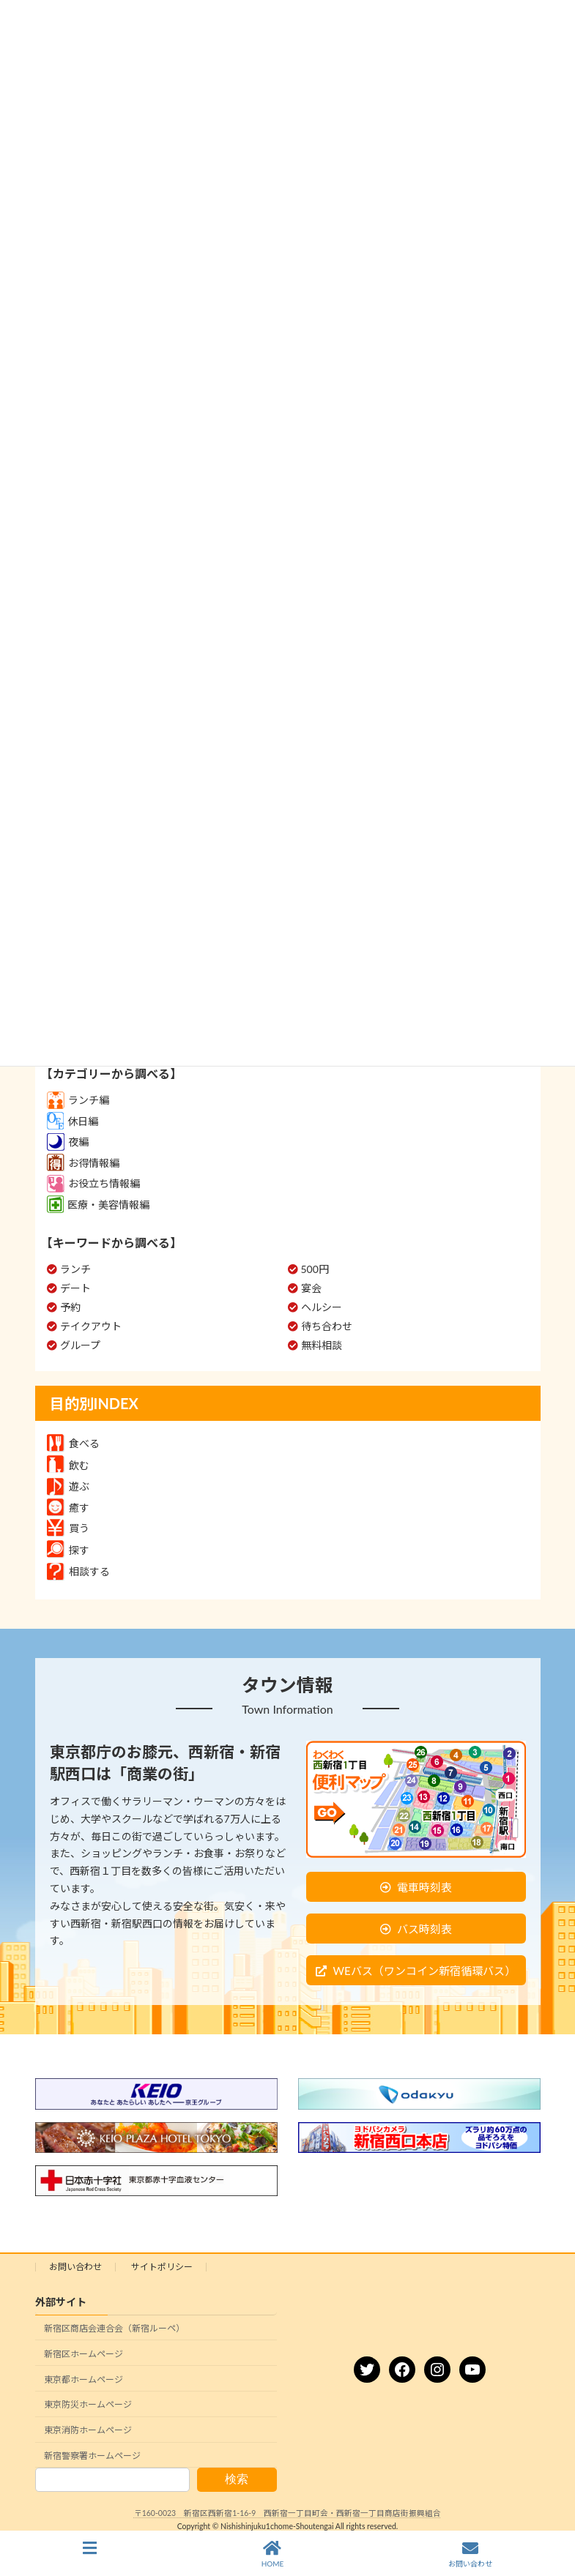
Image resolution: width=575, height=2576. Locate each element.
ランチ (75, 1269)
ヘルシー (321, 1307)
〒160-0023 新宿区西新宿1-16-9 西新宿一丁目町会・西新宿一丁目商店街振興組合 (288, 2513)
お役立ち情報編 (93, 1183)
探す (68, 1550)
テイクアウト (91, 1326)
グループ (80, 1345)
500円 (315, 1269)
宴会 (311, 1288)
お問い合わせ (75, 2266)
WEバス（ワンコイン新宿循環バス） (424, 1970)
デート (75, 1288)
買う (68, 1528)
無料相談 (321, 1345)
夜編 (68, 1141)
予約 (70, 1307)
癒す (68, 1507)
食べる (73, 1443)
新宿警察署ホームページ (92, 2455)
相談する (78, 1571)
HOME (272, 2554)
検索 (236, 2480)
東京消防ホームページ (88, 2429)
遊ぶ (68, 1486)
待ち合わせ (326, 1326)
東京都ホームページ (83, 2379)
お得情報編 (83, 1163)
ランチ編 (78, 1100)
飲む (68, 1465)
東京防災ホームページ (88, 2405)
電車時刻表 (424, 1887)
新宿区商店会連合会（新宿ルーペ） (114, 2328)
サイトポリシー (162, 2266)
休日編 (72, 1121)
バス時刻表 (424, 1928)
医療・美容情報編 (98, 1204)
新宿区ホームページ (83, 2353)
